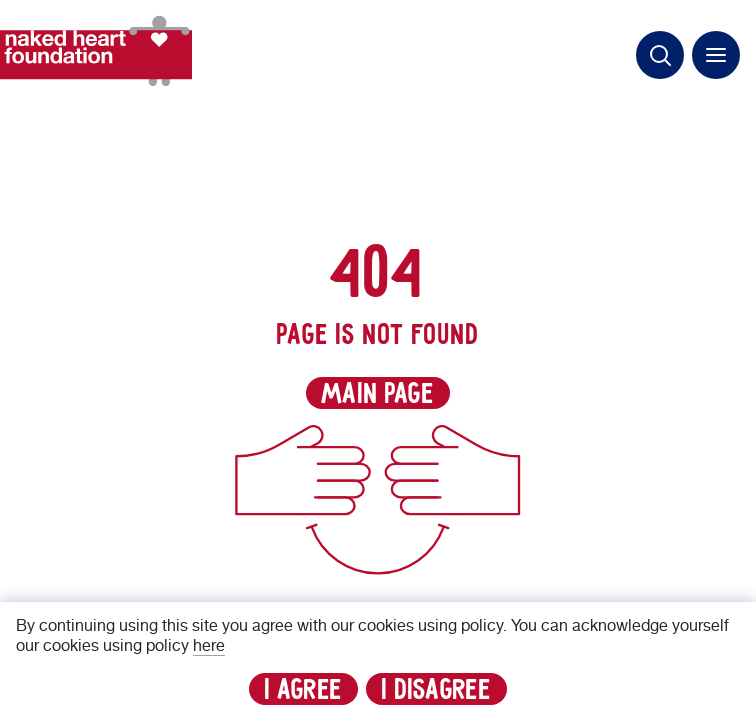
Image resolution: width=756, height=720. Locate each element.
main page (378, 394)
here (209, 646)
